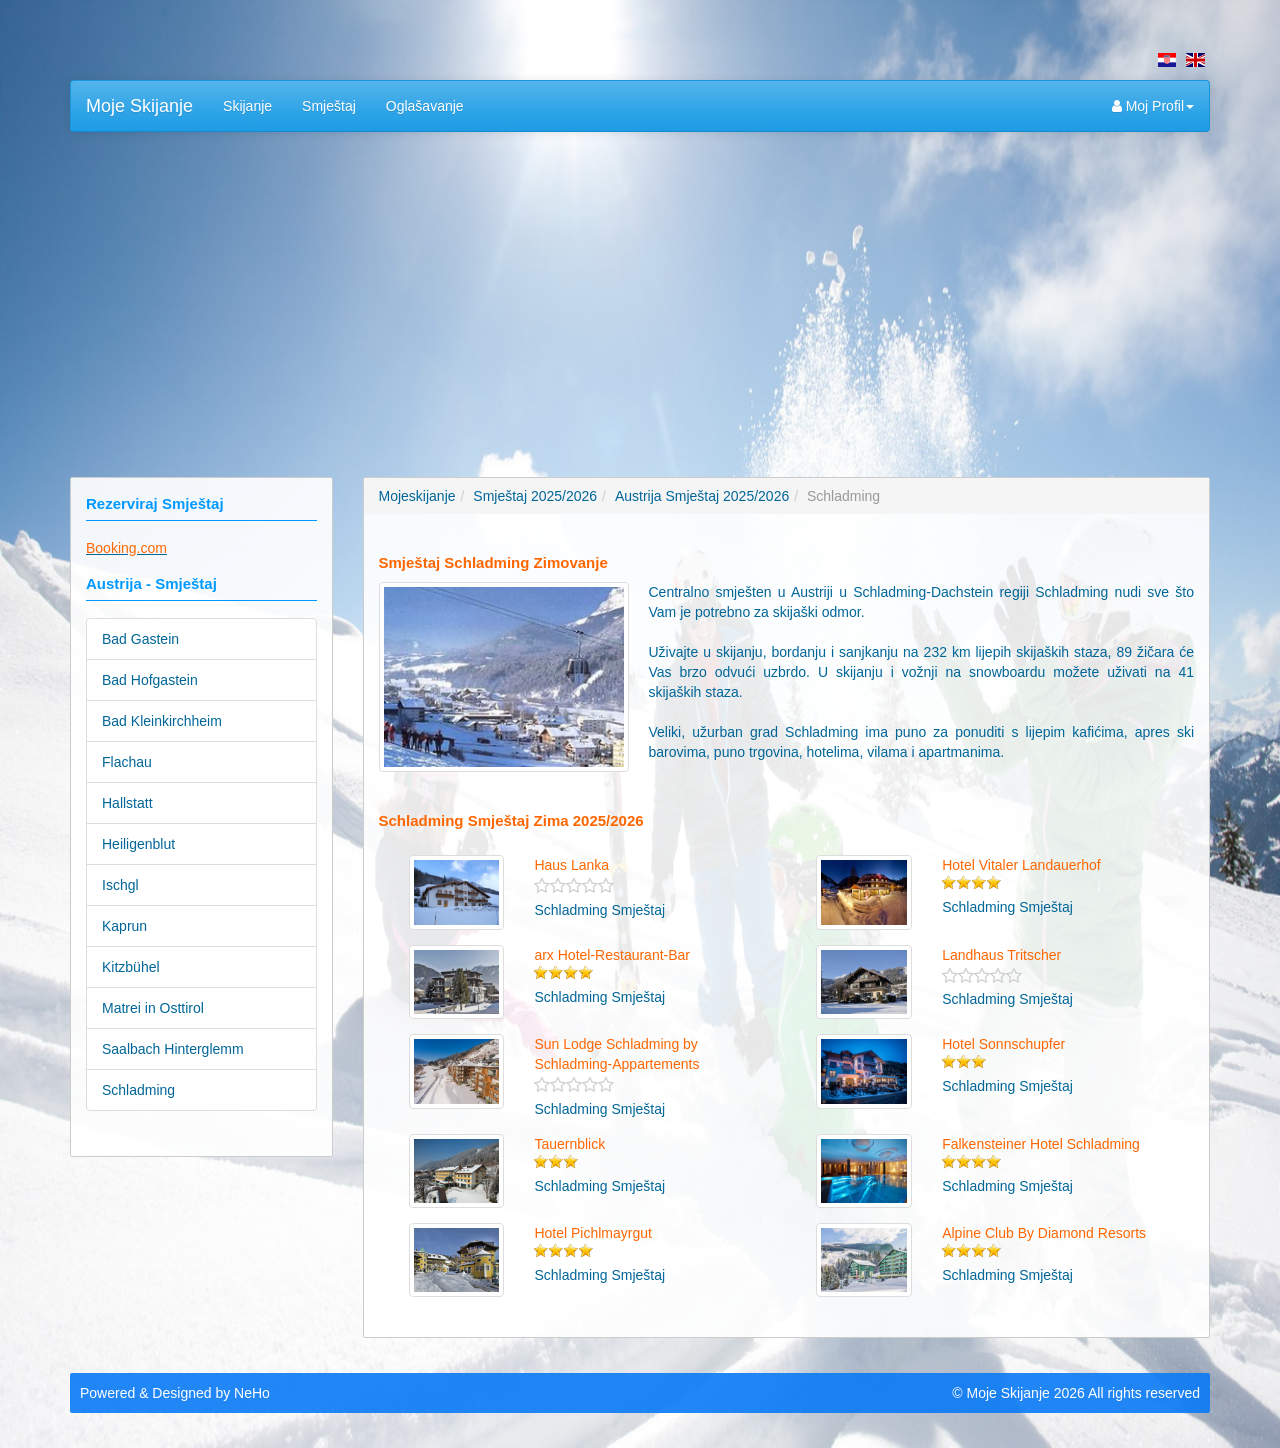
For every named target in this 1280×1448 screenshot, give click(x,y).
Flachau (127, 762)
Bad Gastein (140, 639)
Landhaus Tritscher (1001, 955)
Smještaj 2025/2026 (535, 496)
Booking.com (126, 548)
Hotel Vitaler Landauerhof (1021, 865)
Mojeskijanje (417, 496)
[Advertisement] (640, 292)
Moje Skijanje (139, 106)
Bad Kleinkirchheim (162, 721)
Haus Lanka (571, 865)
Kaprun (124, 926)
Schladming (138, 1090)
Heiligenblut (138, 844)
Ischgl (120, 885)
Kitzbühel (131, 967)
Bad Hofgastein (150, 680)
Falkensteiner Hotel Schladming (1041, 1144)
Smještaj (329, 106)
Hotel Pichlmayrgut (593, 1233)
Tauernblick (569, 1144)
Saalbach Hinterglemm (173, 1049)
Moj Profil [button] (1153, 106)
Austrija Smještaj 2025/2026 (702, 496)
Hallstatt (127, 803)
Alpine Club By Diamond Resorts (1044, 1233)
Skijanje (247, 106)
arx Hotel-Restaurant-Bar (612, 955)
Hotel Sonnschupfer (1003, 1044)
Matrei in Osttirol (153, 1008)
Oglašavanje (425, 106)
